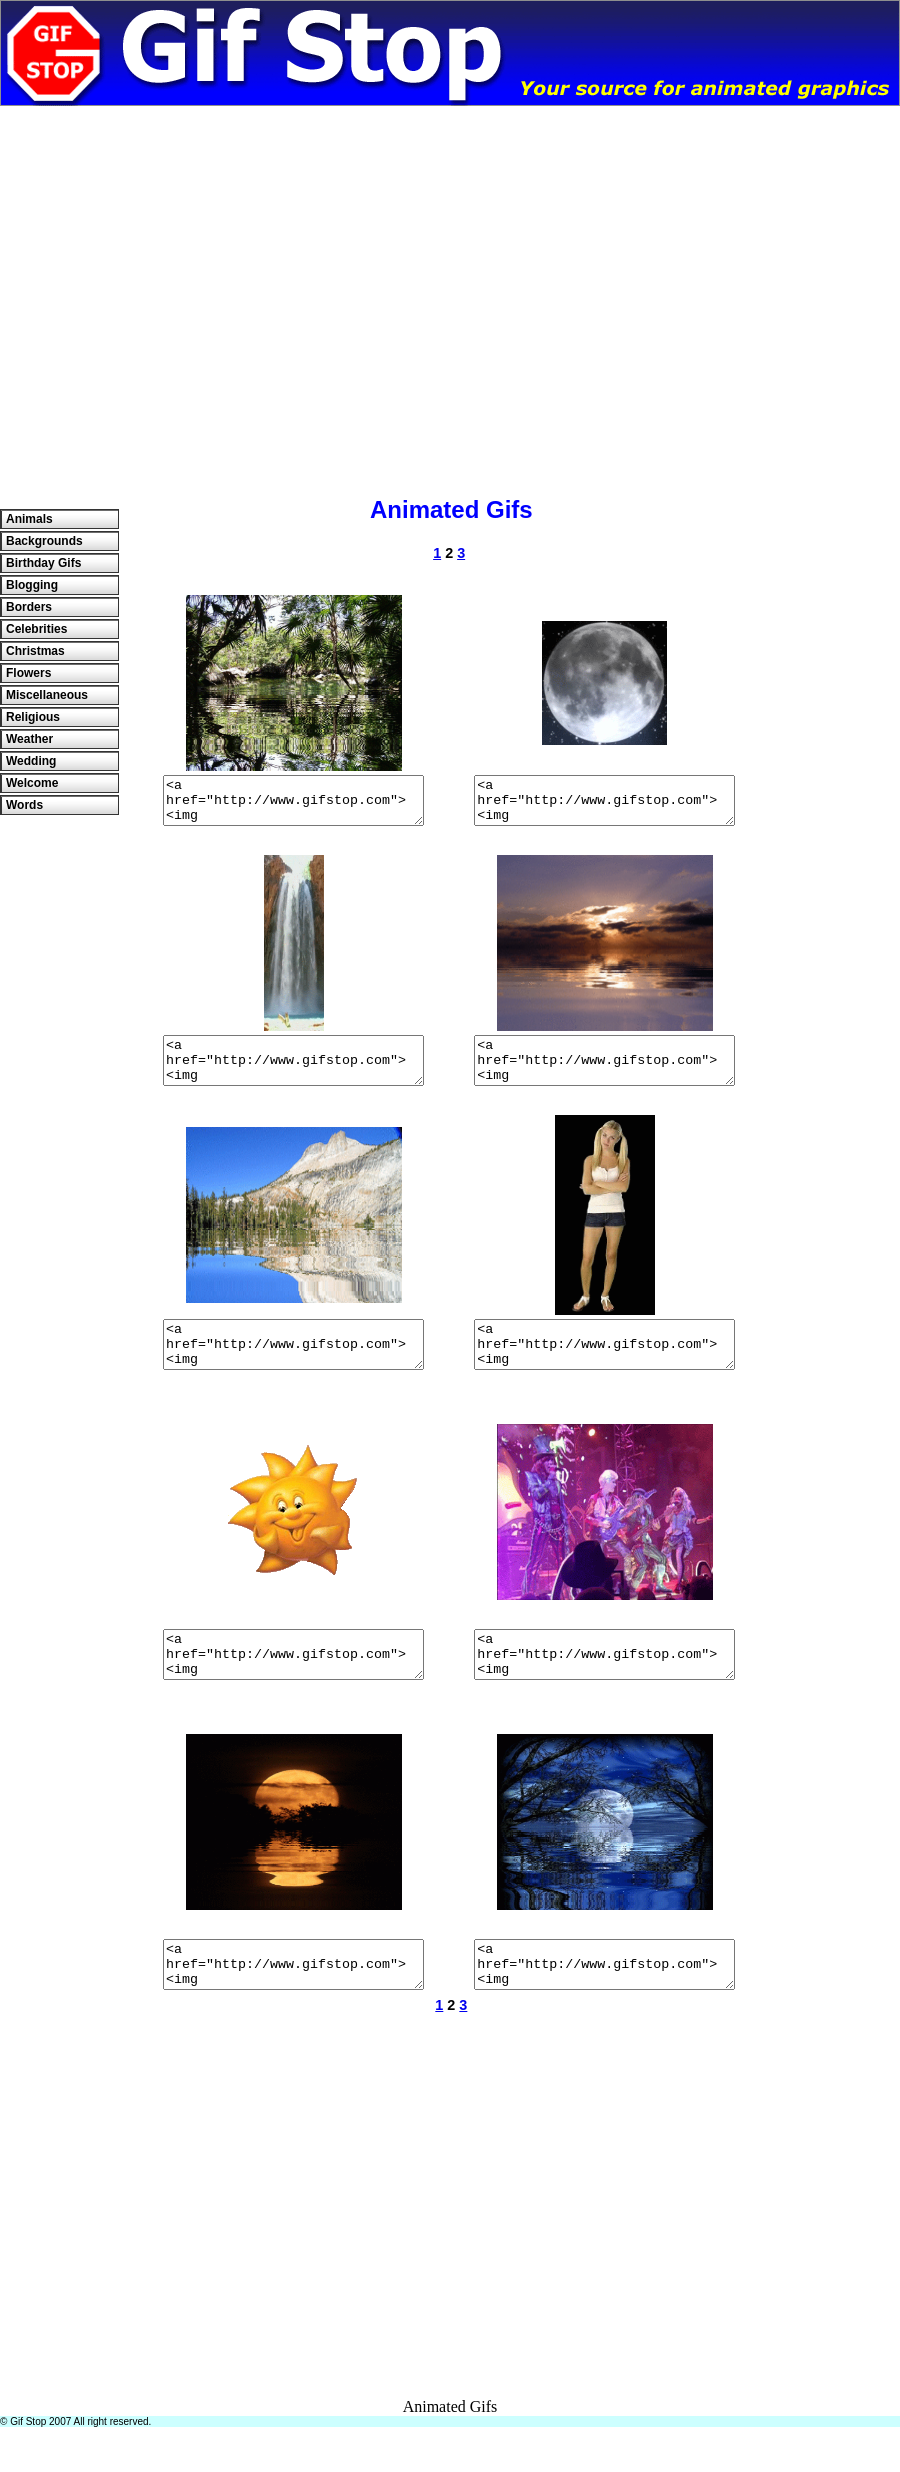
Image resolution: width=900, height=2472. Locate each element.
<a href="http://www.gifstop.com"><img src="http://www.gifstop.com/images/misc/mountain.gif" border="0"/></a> (292, 1367)
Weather (29, 739)
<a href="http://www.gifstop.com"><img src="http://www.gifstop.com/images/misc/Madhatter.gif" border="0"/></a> (605, 1686)
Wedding (31, 761)
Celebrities (36, 629)
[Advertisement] (187, 293)
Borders (29, 607)
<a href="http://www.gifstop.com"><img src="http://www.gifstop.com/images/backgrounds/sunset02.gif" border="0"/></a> (605, 1074)
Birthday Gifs (43, 563)
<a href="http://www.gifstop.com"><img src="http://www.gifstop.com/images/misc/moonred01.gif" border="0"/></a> (292, 2005)
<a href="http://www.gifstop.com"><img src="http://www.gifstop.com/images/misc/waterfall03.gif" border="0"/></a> (292, 1074)
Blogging (32, 585)
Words (24, 805)
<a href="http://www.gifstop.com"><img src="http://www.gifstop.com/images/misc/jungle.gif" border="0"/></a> (292, 805)
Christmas (35, 651)
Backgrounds (44, 541)
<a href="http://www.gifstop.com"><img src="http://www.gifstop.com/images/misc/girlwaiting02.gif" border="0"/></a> (605, 1367)
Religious (33, 717)
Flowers (28, 673)
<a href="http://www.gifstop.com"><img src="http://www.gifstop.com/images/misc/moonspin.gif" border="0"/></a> (605, 805)
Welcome (32, 783)
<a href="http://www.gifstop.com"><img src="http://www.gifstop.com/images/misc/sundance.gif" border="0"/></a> (292, 1686)
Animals (29, 519)
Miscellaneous (47, 695)
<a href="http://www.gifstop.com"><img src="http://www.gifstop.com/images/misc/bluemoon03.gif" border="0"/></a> (605, 2005)
